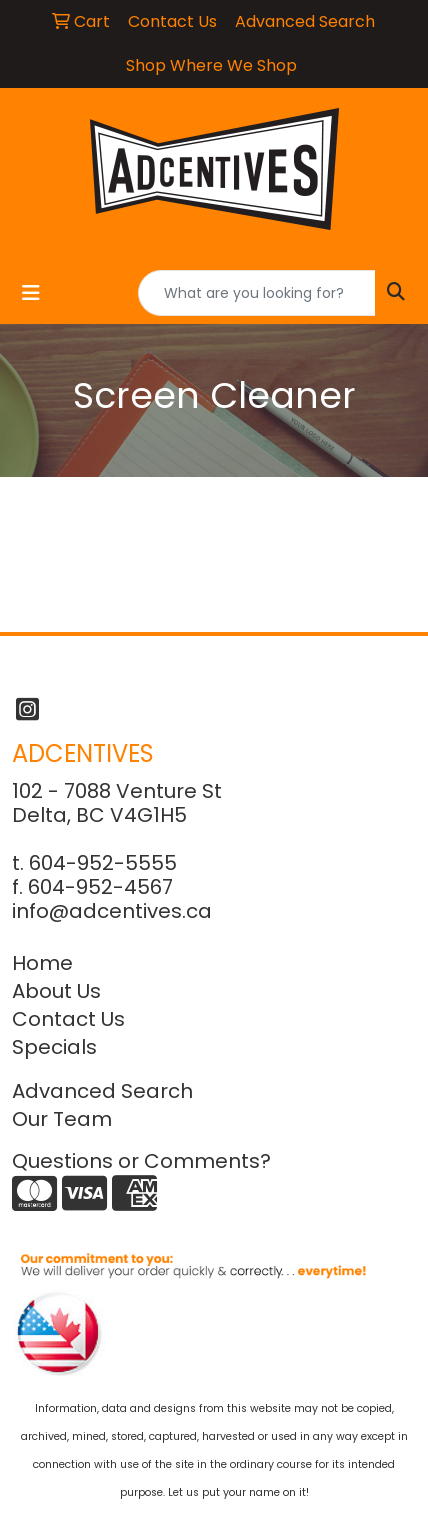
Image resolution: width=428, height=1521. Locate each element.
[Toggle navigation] (31, 293)
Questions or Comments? (141, 1161)
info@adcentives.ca (112, 911)
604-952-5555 (103, 863)
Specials (54, 1047)
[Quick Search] (257, 293)
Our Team (62, 1119)
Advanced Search (102, 1091)
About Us (56, 991)
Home (42, 963)
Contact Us (68, 1019)
